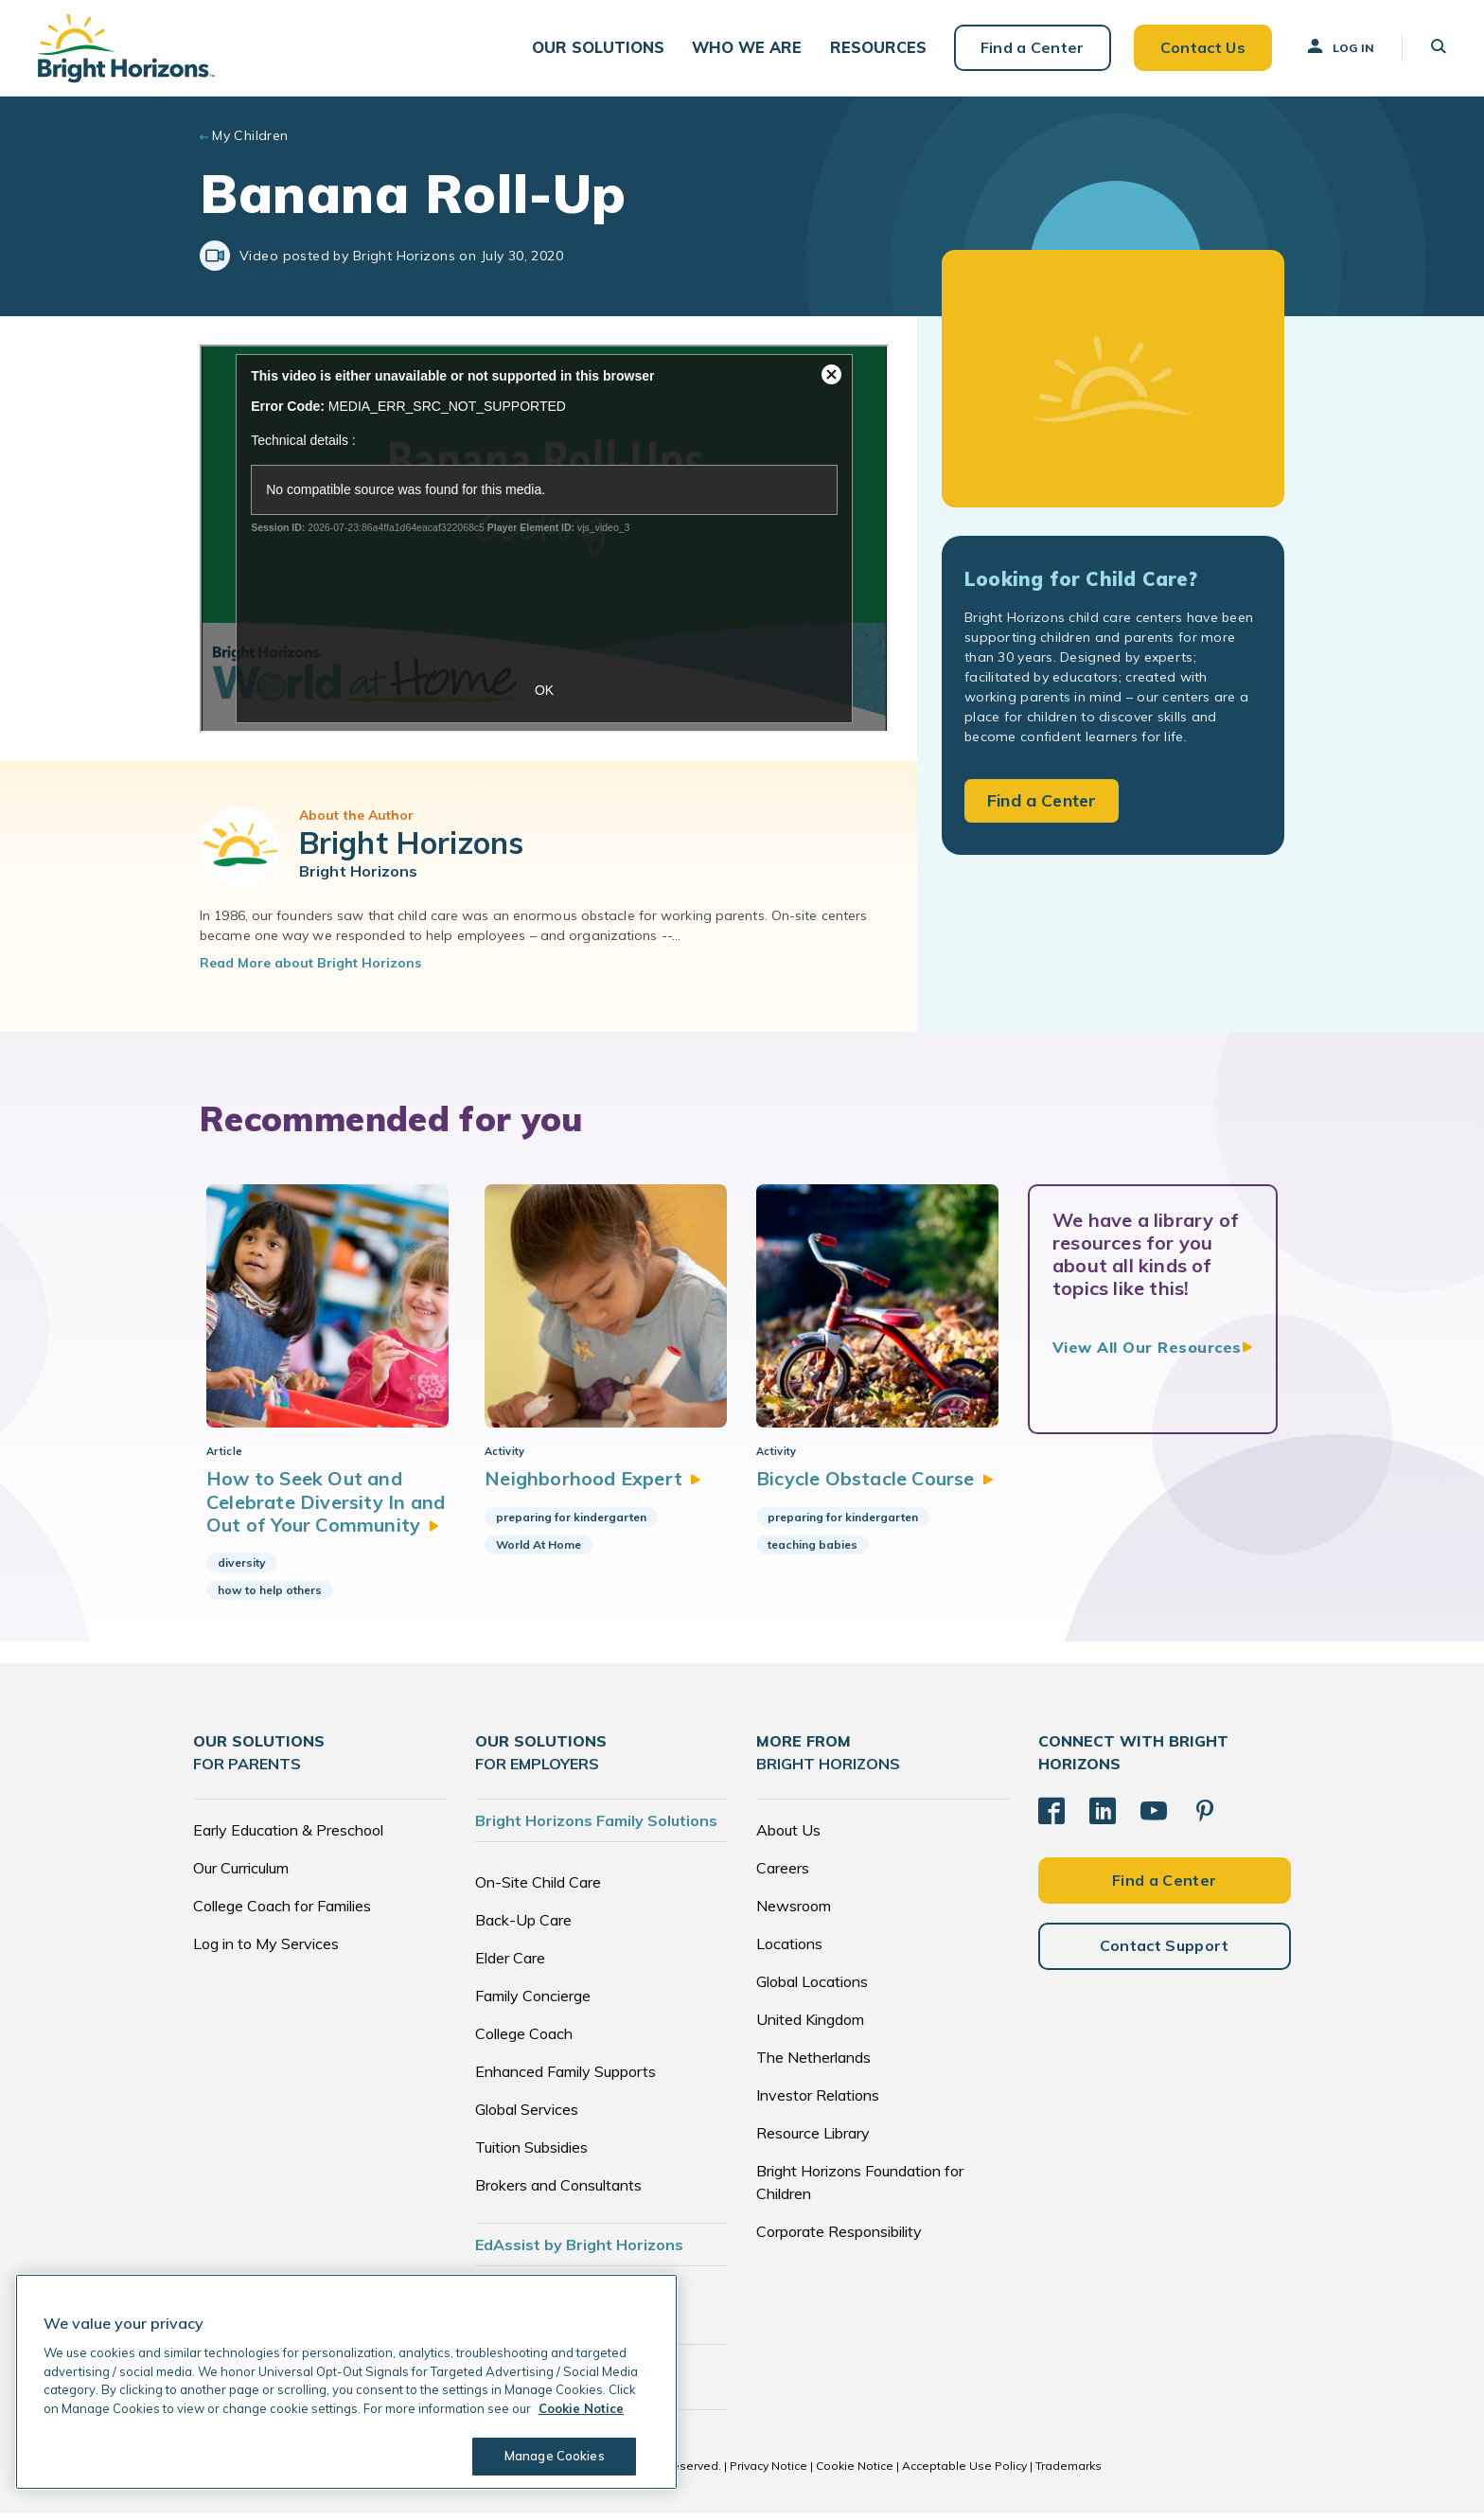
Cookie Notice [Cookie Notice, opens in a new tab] (581, 2408)
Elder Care (510, 1964)
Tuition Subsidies (531, 2153)
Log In (1339, 46)
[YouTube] (1153, 1817)
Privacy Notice (768, 2472)
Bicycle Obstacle (873, 1486)
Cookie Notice (854, 2472)
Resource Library (813, 2139)
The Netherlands (813, 2063)
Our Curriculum (241, 1874)
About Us (788, 1836)
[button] (602, 48)
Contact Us (1202, 47)
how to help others (270, 1597)
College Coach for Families (282, 1912)
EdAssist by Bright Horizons (579, 2251)
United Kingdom (810, 2025)
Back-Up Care (523, 1926)
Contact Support (1164, 1952)
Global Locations (812, 1988)
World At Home (533, 1551)
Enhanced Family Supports (565, 2077)
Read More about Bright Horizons (310, 963)
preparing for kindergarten (566, 1524)
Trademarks (1068, 2472)
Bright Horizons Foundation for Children (859, 2188)
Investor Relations (817, 2101)
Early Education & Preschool (288, 1836)
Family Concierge (533, 2002)
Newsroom (793, 1912)
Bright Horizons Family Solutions (596, 1827)
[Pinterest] (1205, 1817)
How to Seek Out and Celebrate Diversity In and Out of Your (325, 1509)
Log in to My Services (266, 1950)
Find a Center (1032, 47)
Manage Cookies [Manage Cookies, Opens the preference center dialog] (554, 2455)
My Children (250, 136)
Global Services (526, 2115)
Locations (789, 1950)
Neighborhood (589, 1486)
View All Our (1147, 1348)
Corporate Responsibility (839, 2237)
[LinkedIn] (1102, 1817)
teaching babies (811, 1551)
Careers (782, 1874)
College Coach (524, 2040)
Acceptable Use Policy (964, 2472)
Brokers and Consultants (558, 2191)
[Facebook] (1051, 1817)
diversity (242, 1570)
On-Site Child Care (538, 1888)
